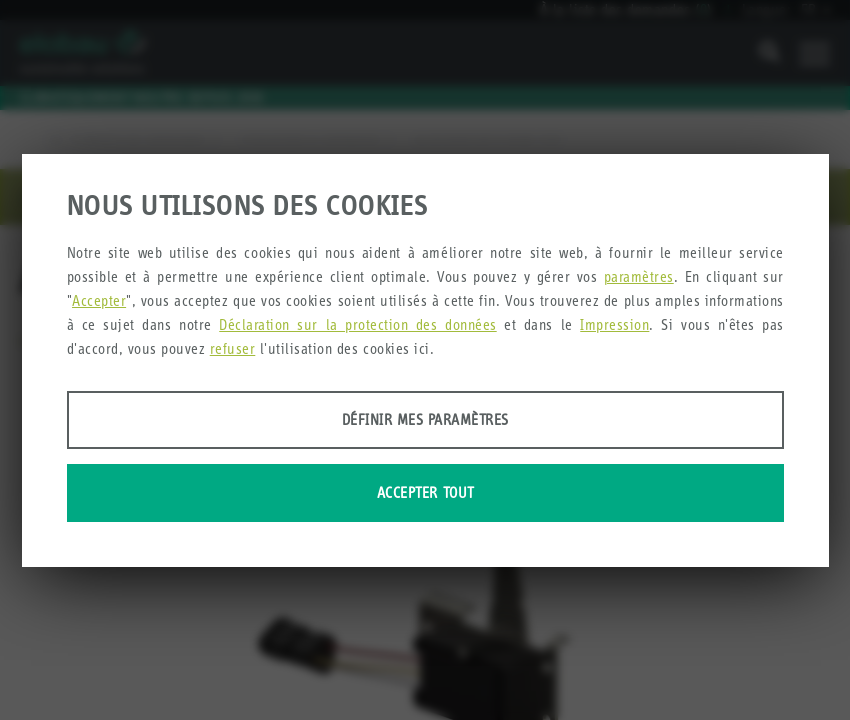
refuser (233, 348)
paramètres (639, 276)
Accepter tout (425, 492)
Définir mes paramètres (425, 419)
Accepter (99, 300)
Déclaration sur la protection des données (357, 324)
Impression (614, 324)
